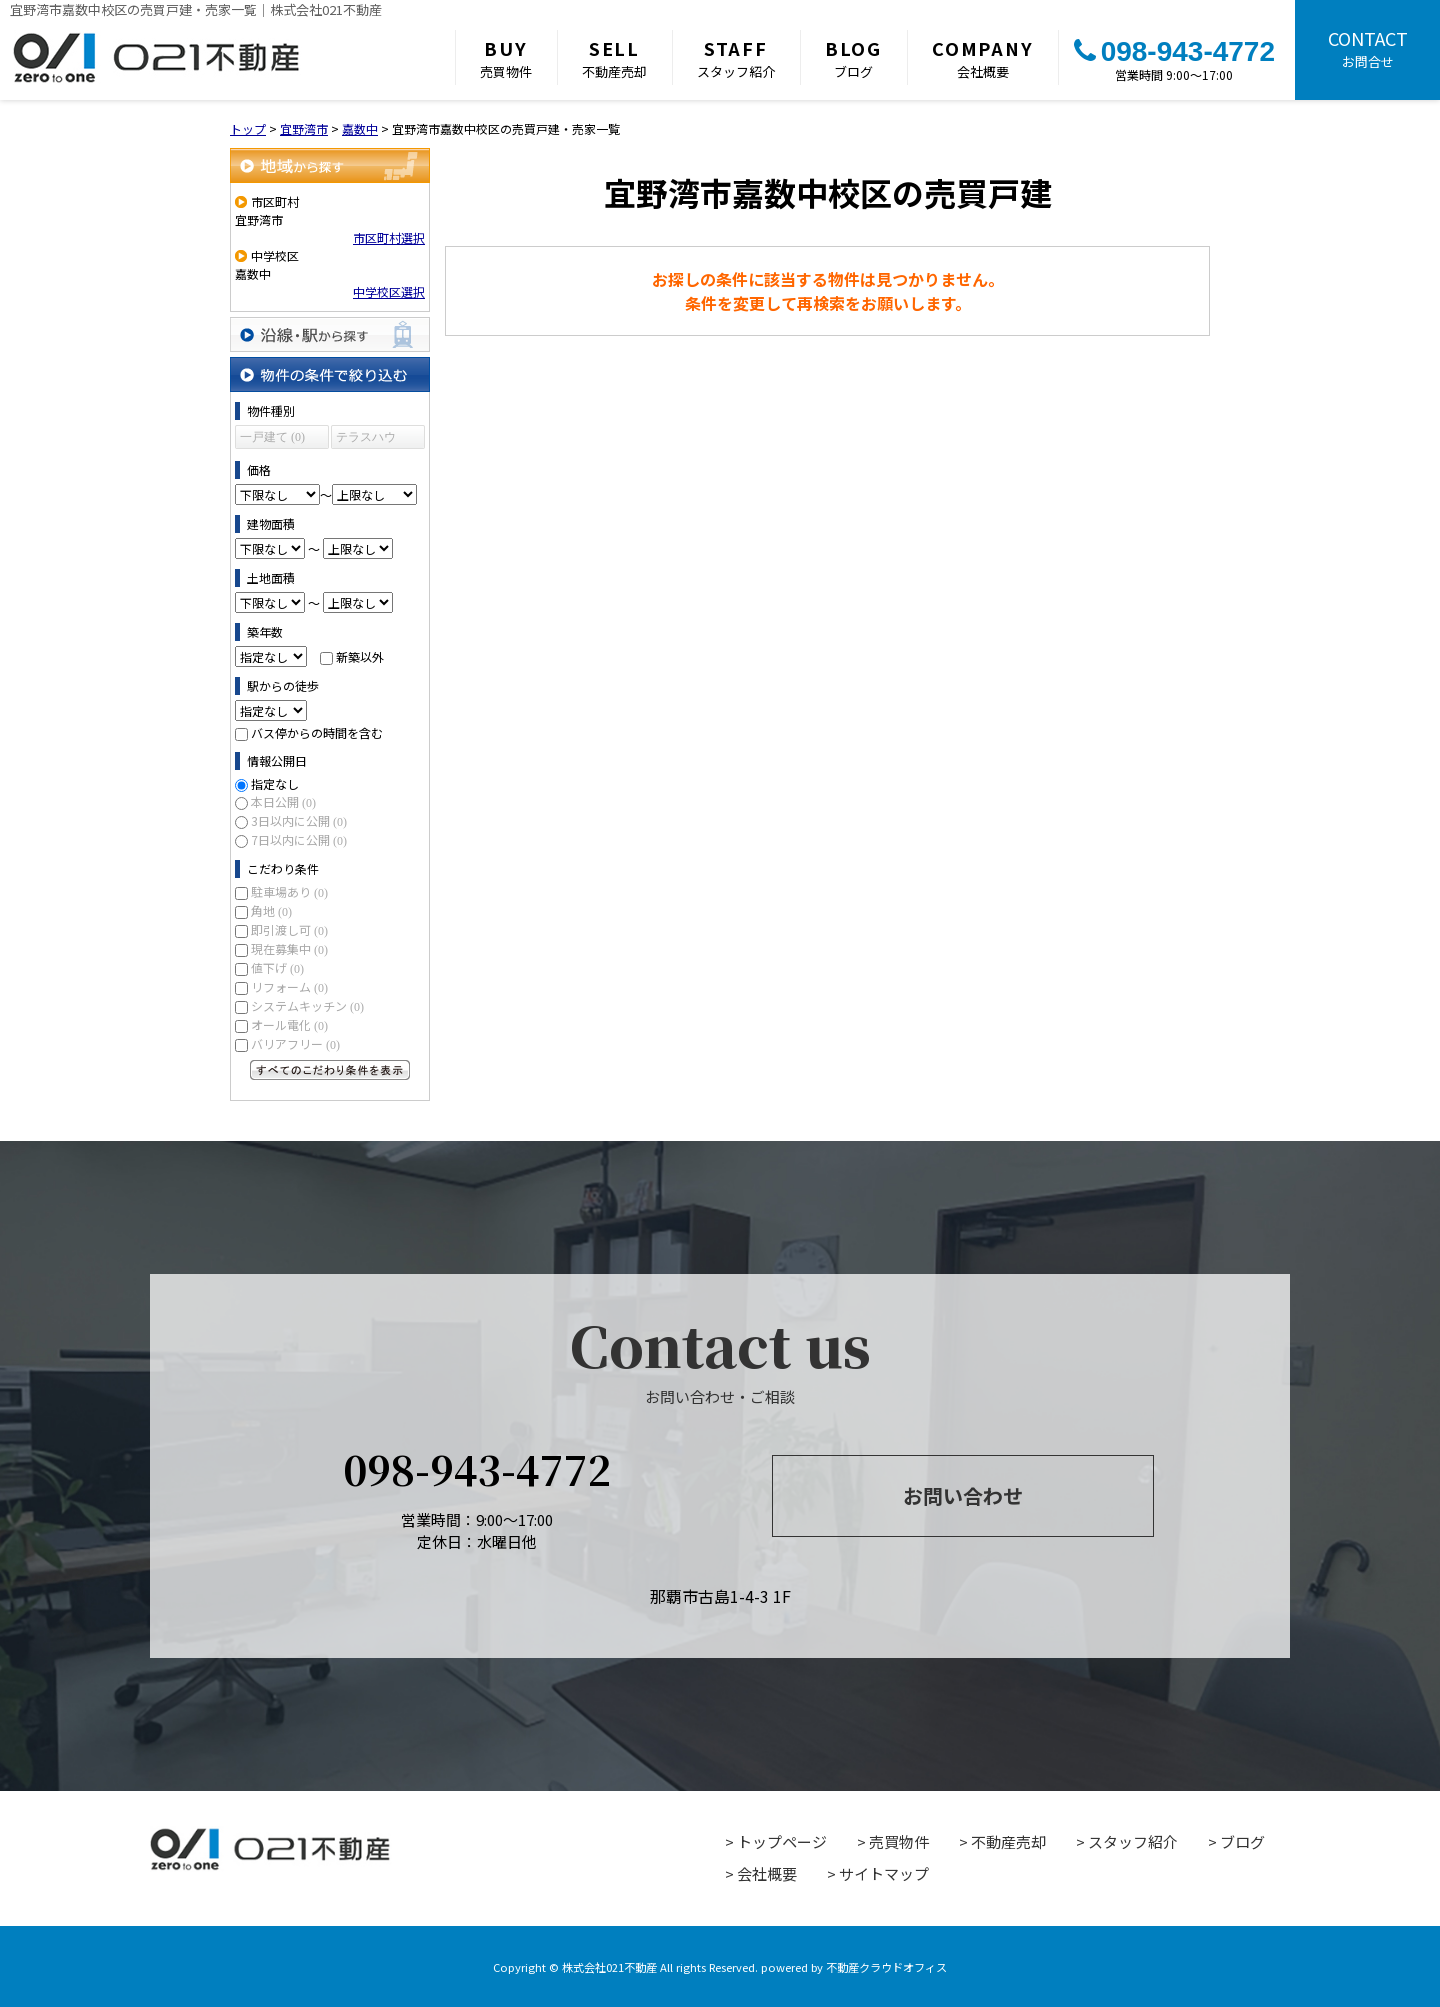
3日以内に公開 (299, 820)
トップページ (782, 1841)
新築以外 (360, 656)
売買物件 (506, 58)
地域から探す (330, 165)
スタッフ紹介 (736, 58)
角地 (271, 910)
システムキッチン (307, 1005)
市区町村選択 (389, 237)
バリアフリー (295, 1043)
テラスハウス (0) (366, 439)
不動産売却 (614, 58)
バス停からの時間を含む (317, 732)
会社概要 (983, 58)
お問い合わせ (963, 1495)
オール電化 (289, 1024)
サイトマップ (884, 1873)
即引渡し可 (289, 929)
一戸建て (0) (272, 437)
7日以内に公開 (299, 839)
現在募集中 (289, 948)
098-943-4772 (1174, 51)
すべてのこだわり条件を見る (330, 1070)
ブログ (853, 58)
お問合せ (1367, 48)
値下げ (277, 967)
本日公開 (283, 801)
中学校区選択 (389, 291)
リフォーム (289, 986)
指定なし (275, 783)
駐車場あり (289, 891)
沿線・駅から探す (330, 334)
